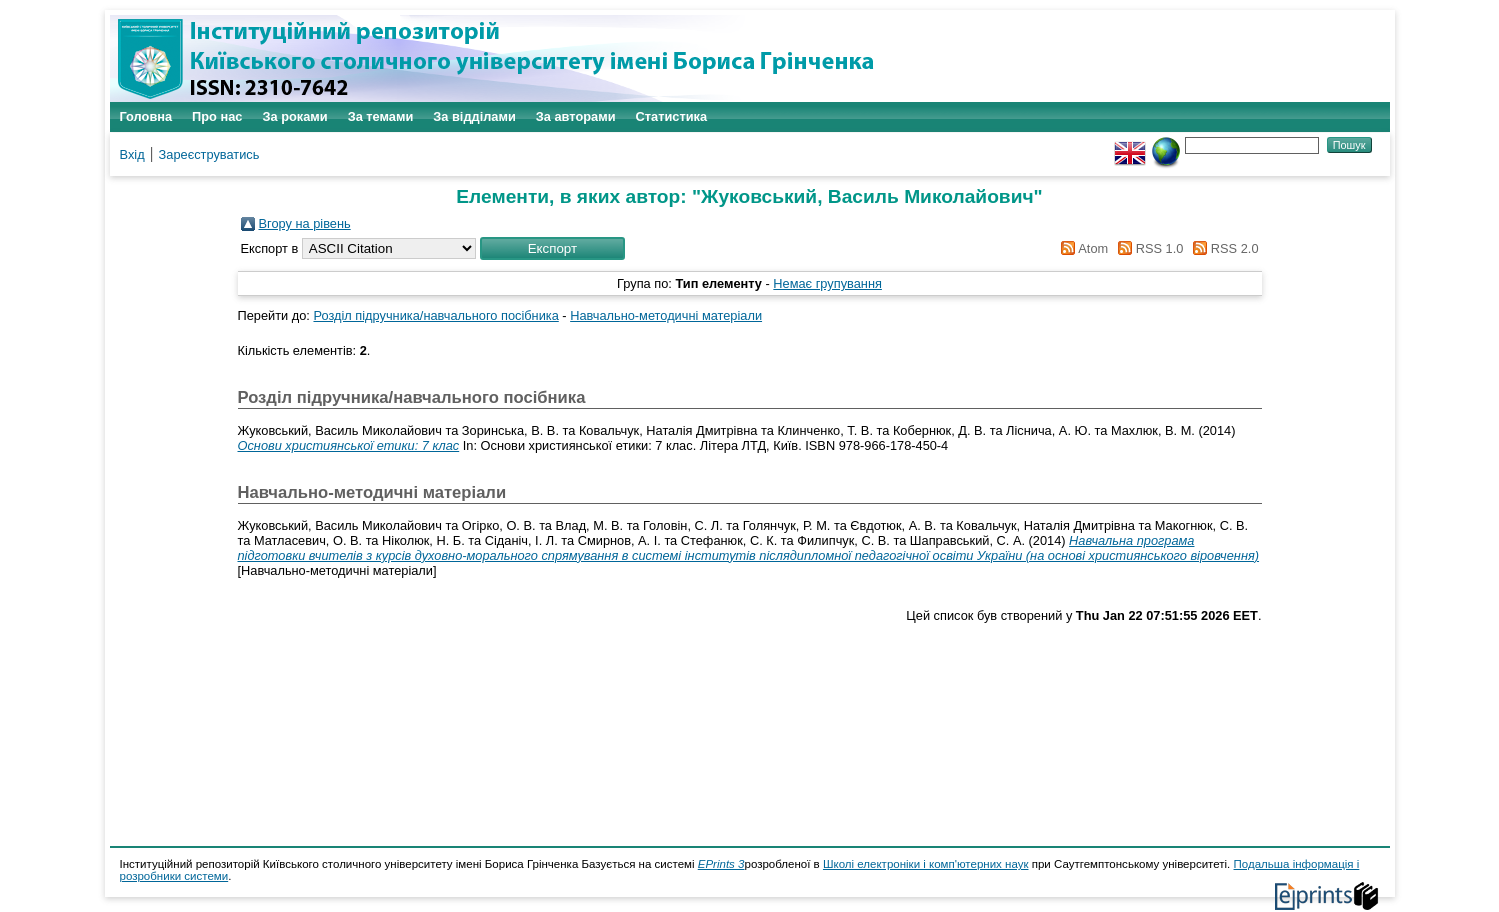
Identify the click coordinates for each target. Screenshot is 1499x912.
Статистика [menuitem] (672, 116)
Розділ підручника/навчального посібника (435, 315)
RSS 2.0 (1223, 248)
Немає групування (827, 283)
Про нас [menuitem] (217, 116)
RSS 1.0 (1148, 248)
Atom (1081, 248)
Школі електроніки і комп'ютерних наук (926, 864)
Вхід (132, 154)
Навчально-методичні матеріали (666, 315)
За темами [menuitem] (381, 116)
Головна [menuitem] (146, 116)
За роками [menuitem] (294, 116)
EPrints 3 (721, 864)
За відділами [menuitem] (474, 116)
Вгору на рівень (305, 223)
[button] (552, 248)
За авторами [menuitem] (576, 116)
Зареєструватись (209, 154)
